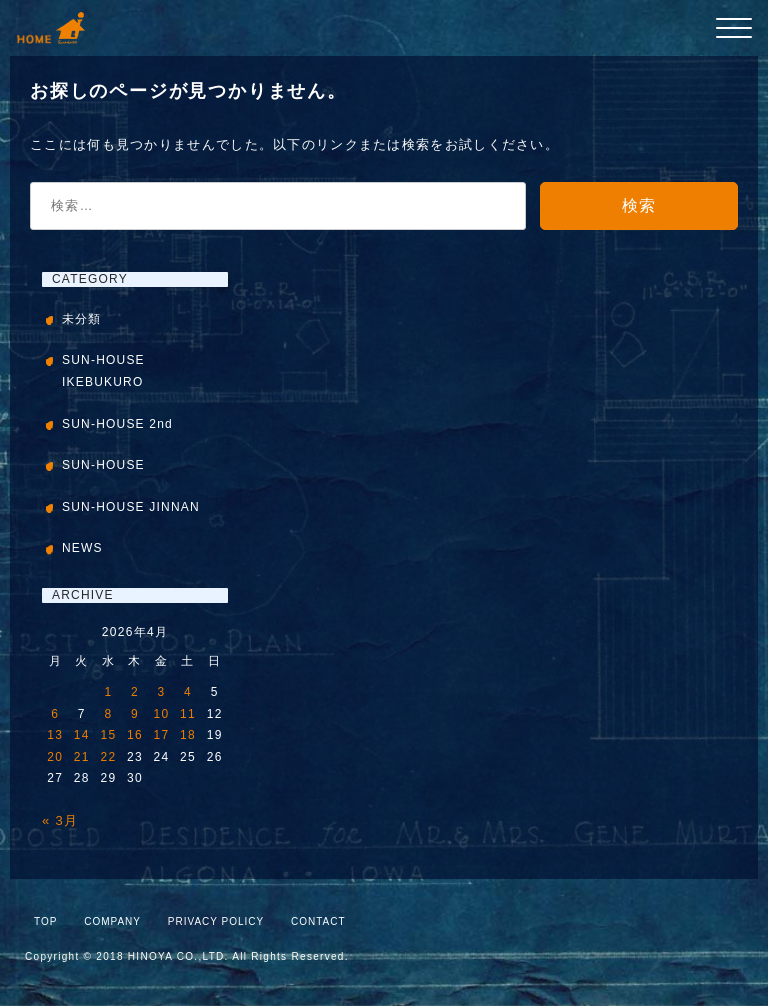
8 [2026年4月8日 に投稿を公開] (108, 714)
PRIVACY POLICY (216, 921)
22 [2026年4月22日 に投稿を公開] (108, 757)
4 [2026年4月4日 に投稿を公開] (188, 692)
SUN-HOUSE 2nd (117, 424)
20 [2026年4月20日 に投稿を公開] (55, 757)
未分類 (82, 319)
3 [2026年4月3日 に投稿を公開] (162, 692)
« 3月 (60, 820)
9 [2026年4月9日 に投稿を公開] (135, 714)
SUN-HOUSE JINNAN (131, 507)
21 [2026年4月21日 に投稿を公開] (82, 757)
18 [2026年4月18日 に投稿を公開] (188, 735)
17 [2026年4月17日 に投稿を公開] (162, 735)
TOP (45, 921)
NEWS (82, 548)
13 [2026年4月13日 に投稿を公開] (55, 735)
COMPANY (112, 921)
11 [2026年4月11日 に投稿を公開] (188, 714)
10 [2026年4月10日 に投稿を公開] (162, 714)
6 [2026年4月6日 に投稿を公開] (55, 714)
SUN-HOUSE (103, 465)
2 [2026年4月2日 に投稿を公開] (135, 692)
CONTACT (318, 921)
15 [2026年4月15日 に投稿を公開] (108, 735)
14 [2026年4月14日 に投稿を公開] (82, 735)
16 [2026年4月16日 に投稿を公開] (135, 735)
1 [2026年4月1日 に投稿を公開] (108, 692)
